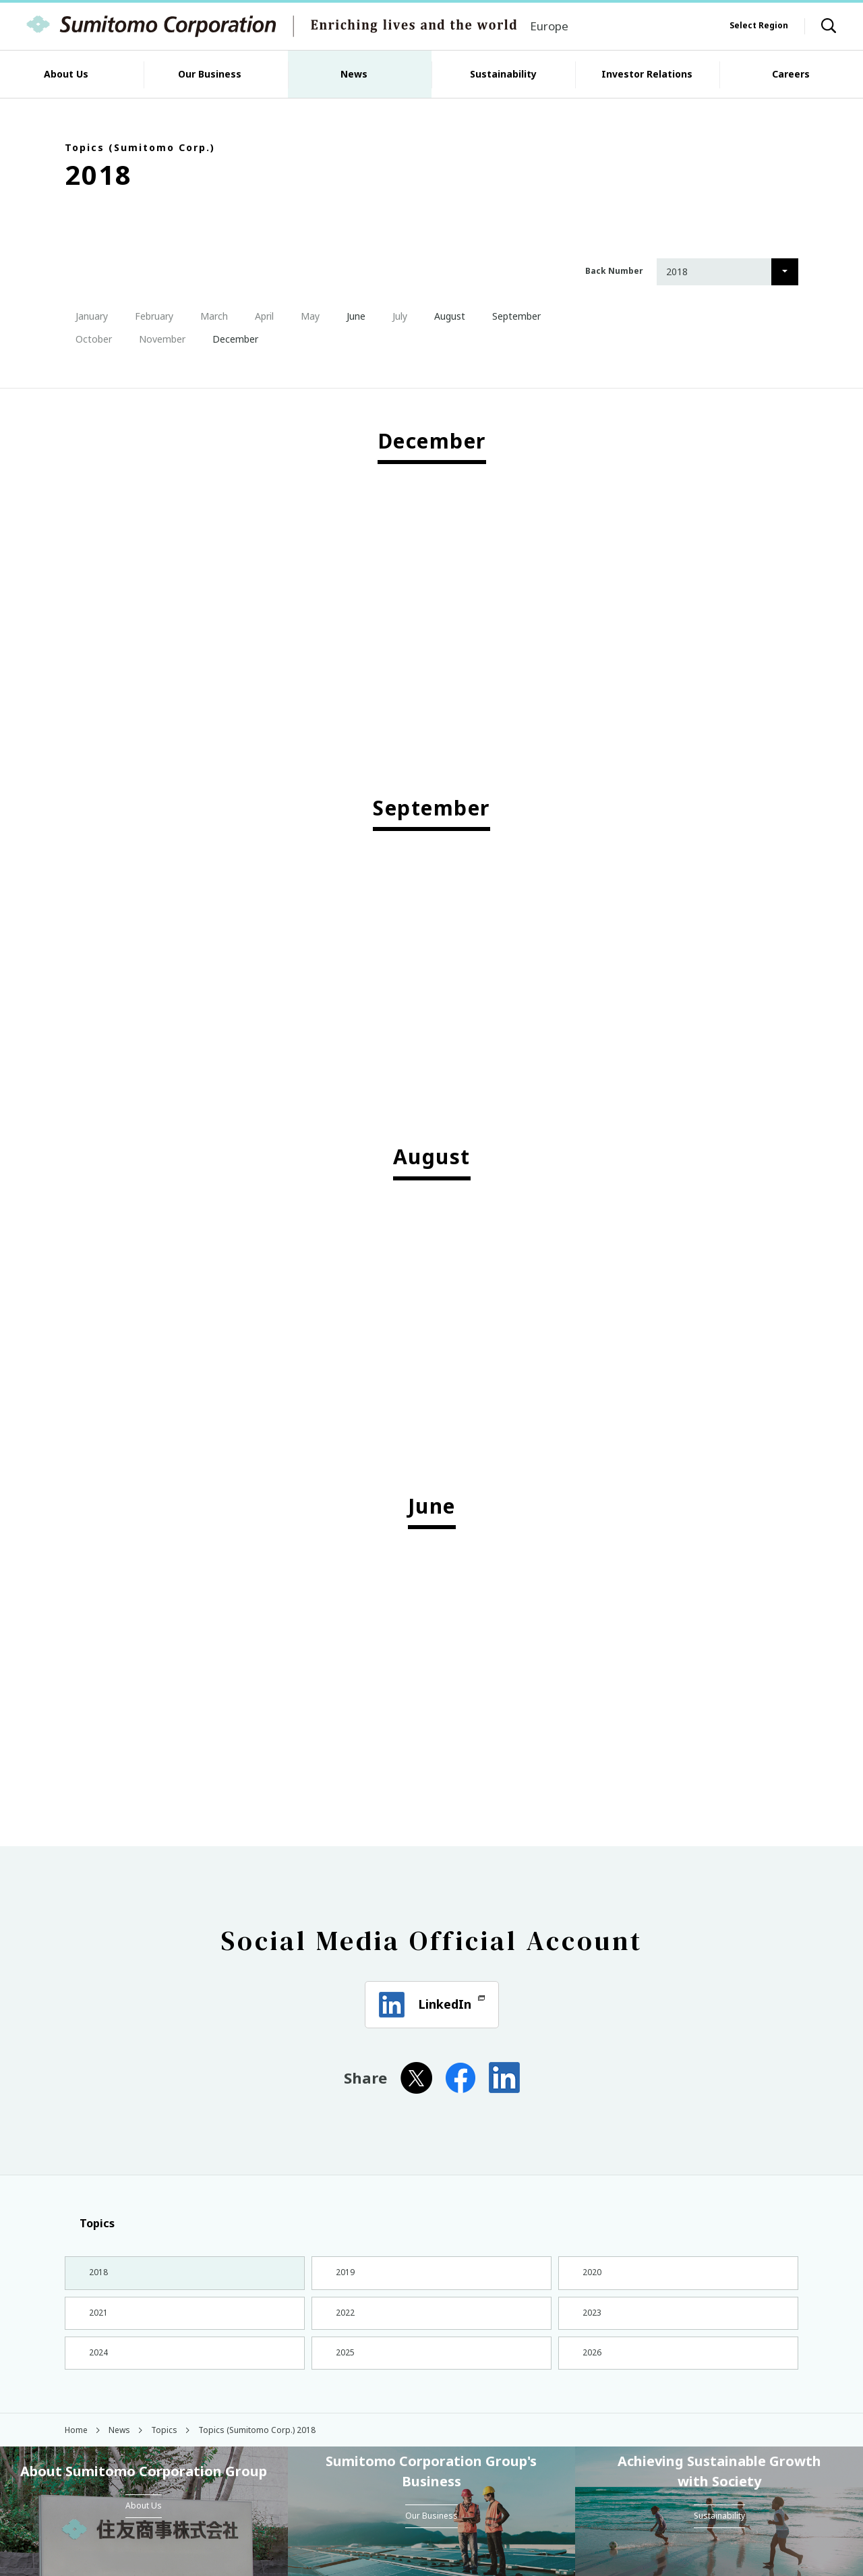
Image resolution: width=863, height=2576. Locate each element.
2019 (344, 2274)
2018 (97, 2274)
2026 (590, 2364)
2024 (97, 2364)
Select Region (759, 25)
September (511, 316)
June (350, 316)
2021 (97, 2319)
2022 (344, 2319)
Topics (90, 2223)
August (444, 316)
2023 (590, 2319)
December (230, 339)
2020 (590, 2274)
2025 (344, 2364)
